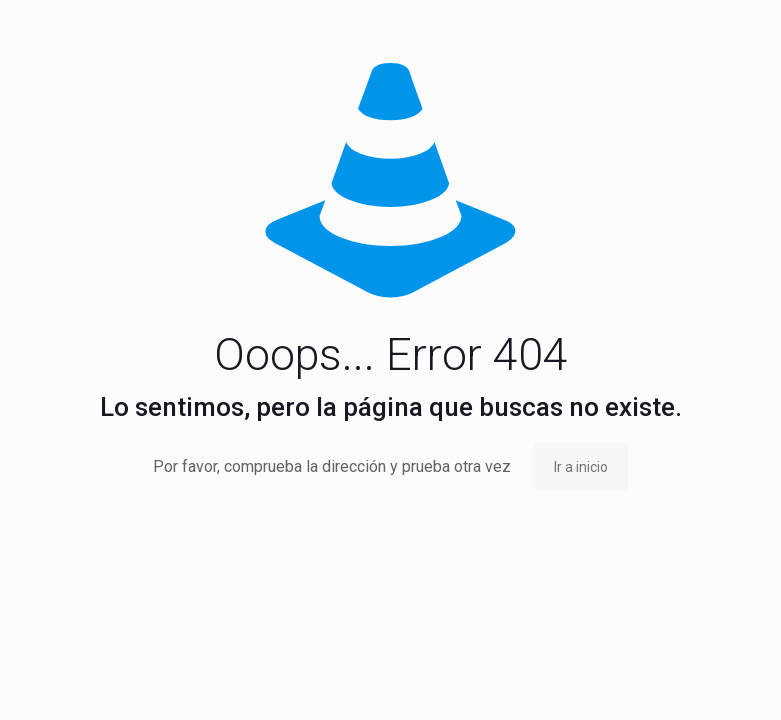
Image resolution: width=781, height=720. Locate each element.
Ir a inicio (581, 467)
